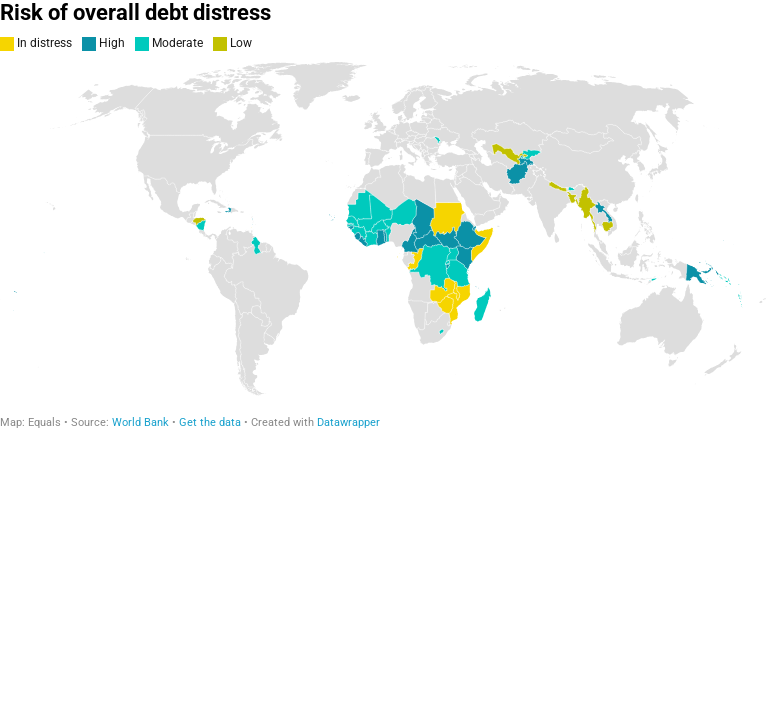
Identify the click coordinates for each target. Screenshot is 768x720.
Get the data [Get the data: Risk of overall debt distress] (210, 422)
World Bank (140, 422)
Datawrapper (348, 422)
